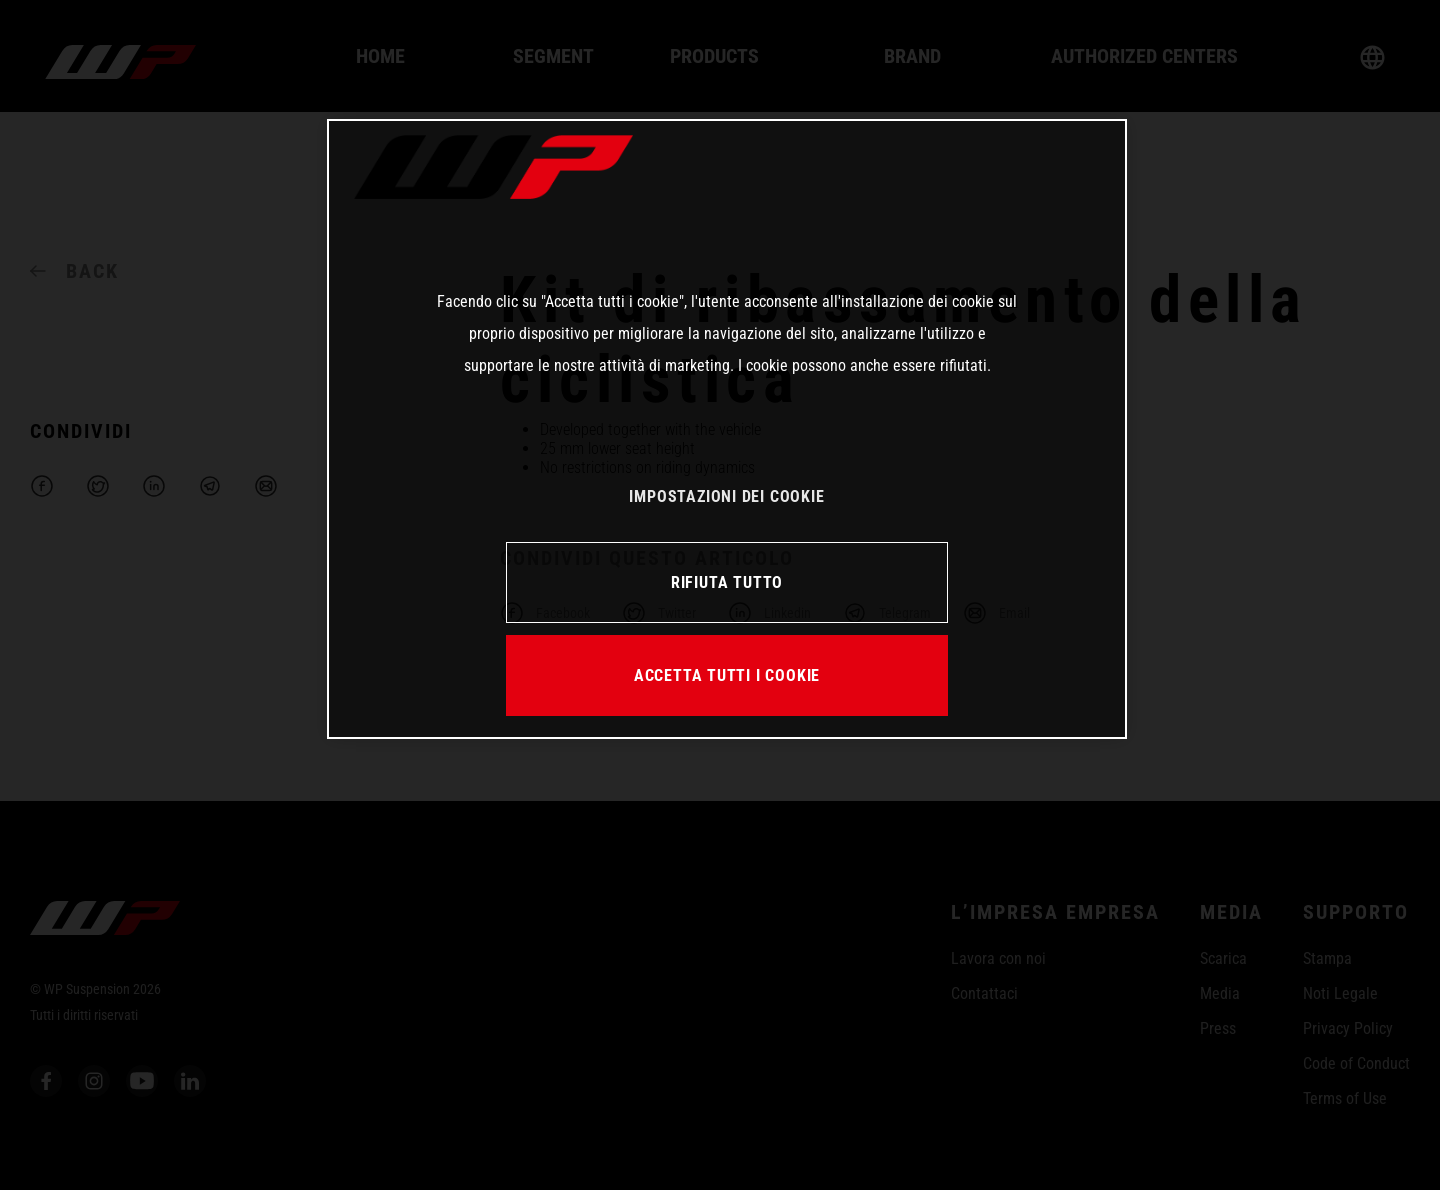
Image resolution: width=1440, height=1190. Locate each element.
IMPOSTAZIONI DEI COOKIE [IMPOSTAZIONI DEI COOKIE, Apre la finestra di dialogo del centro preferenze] (726, 496)
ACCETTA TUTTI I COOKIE (727, 675)
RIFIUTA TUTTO (727, 582)
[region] (727, 429)
